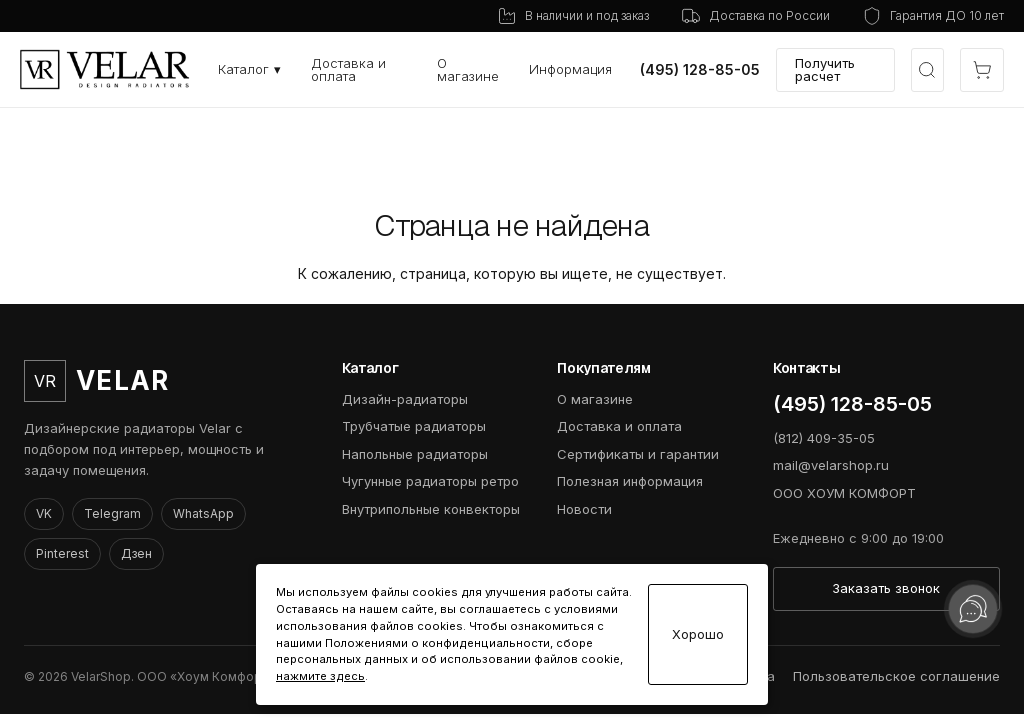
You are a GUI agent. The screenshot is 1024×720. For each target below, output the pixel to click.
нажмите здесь (320, 676)
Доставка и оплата (348, 69)
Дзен (136, 553)
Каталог (249, 69)
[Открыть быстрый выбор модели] (927, 70)
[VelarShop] (105, 69)
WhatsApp (203, 513)
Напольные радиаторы (415, 454)
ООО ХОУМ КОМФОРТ (844, 493)
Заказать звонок (886, 588)
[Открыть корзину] (982, 70)
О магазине (468, 69)
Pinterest (62, 553)
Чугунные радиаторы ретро (430, 481)
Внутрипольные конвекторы (431, 509)
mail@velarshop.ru (831, 465)
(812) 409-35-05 (824, 438)
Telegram (112, 513)
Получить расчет (825, 69)
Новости (584, 509)
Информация (570, 69)
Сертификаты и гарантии (638, 454)
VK (44, 513)
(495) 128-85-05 (700, 70)
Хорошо (698, 634)
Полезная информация (630, 481)
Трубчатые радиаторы (414, 426)
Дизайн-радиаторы (405, 399)
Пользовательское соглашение (896, 676)
